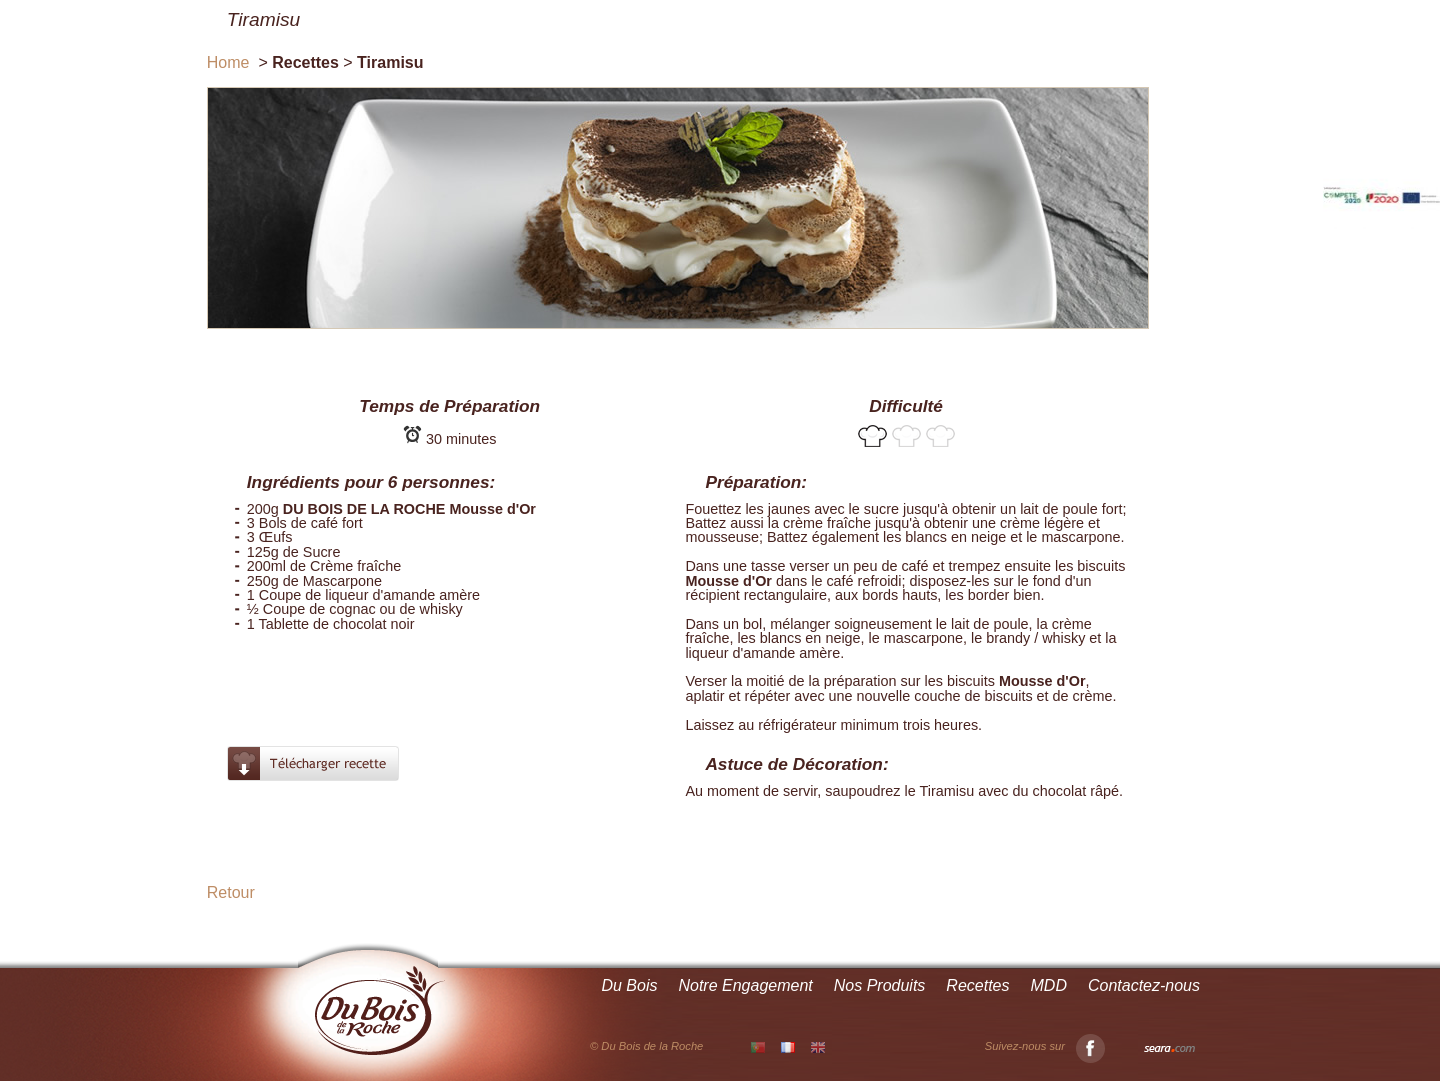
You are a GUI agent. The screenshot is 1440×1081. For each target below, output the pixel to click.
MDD (1049, 985)
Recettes (977, 985)
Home (228, 62)
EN (818, 1047)
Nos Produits (880, 985)
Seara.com (1169, 1049)
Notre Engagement (745, 985)
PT (758, 1048)
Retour (231, 892)
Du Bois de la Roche (380, 1011)
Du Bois (629, 985)
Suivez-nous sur (1045, 1046)
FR (788, 1047)
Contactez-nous (1144, 985)
